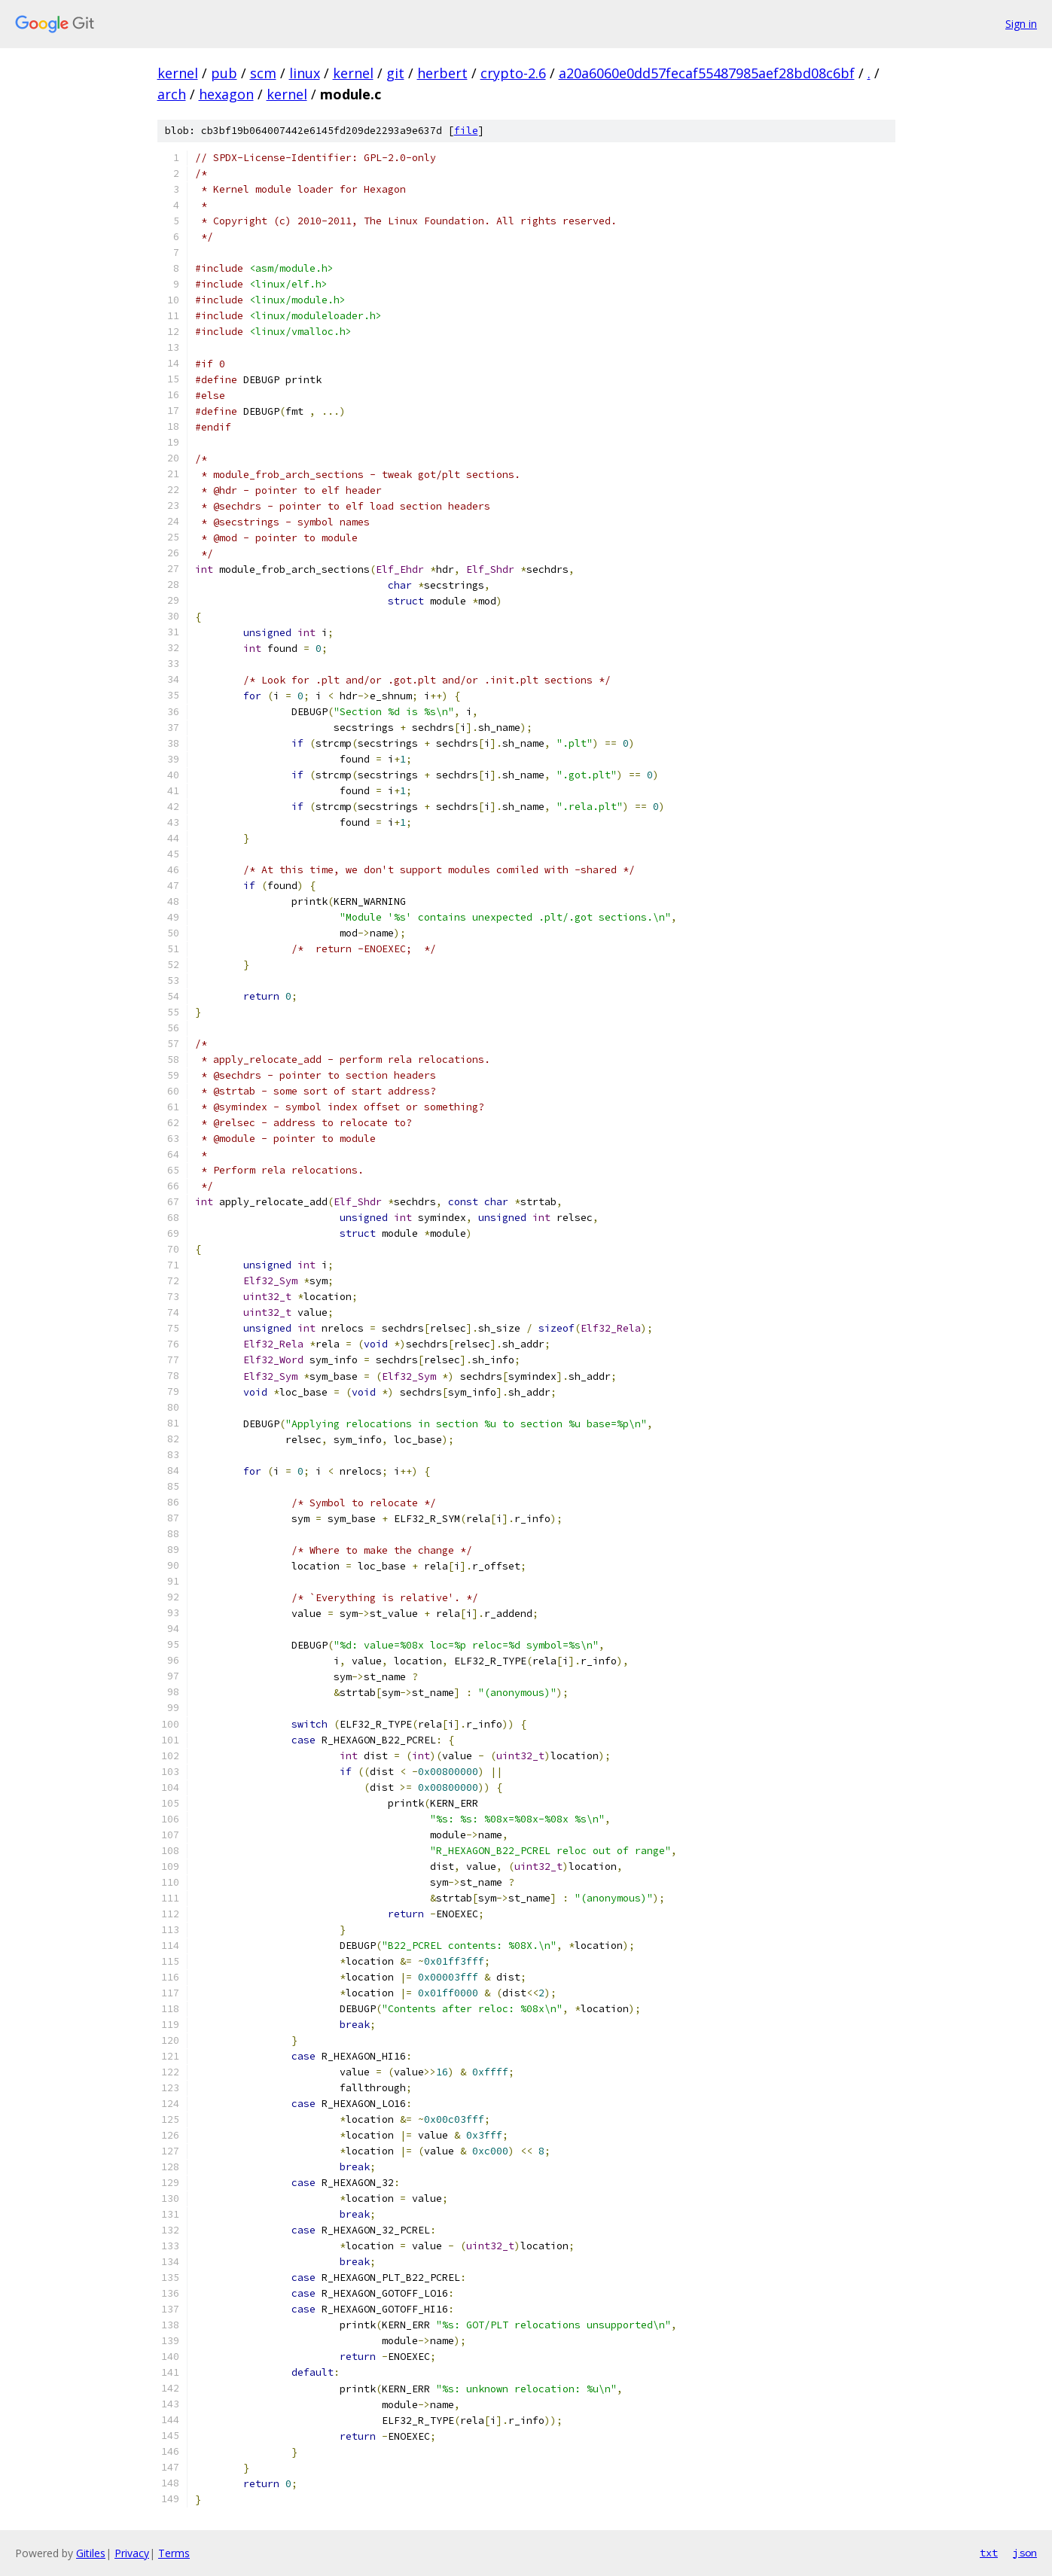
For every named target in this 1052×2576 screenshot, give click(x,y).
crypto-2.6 (513, 73)
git (395, 73)
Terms (174, 2553)
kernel (177, 73)
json (1025, 2552)
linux (304, 73)
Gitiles (90, 2553)
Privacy (131, 2553)
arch (171, 94)
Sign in (1021, 24)
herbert (442, 73)
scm (263, 73)
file (466, 130)
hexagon (226, 94)
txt (989, 2552)
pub (224, 73)
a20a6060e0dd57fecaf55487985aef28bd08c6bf (707, 73)
